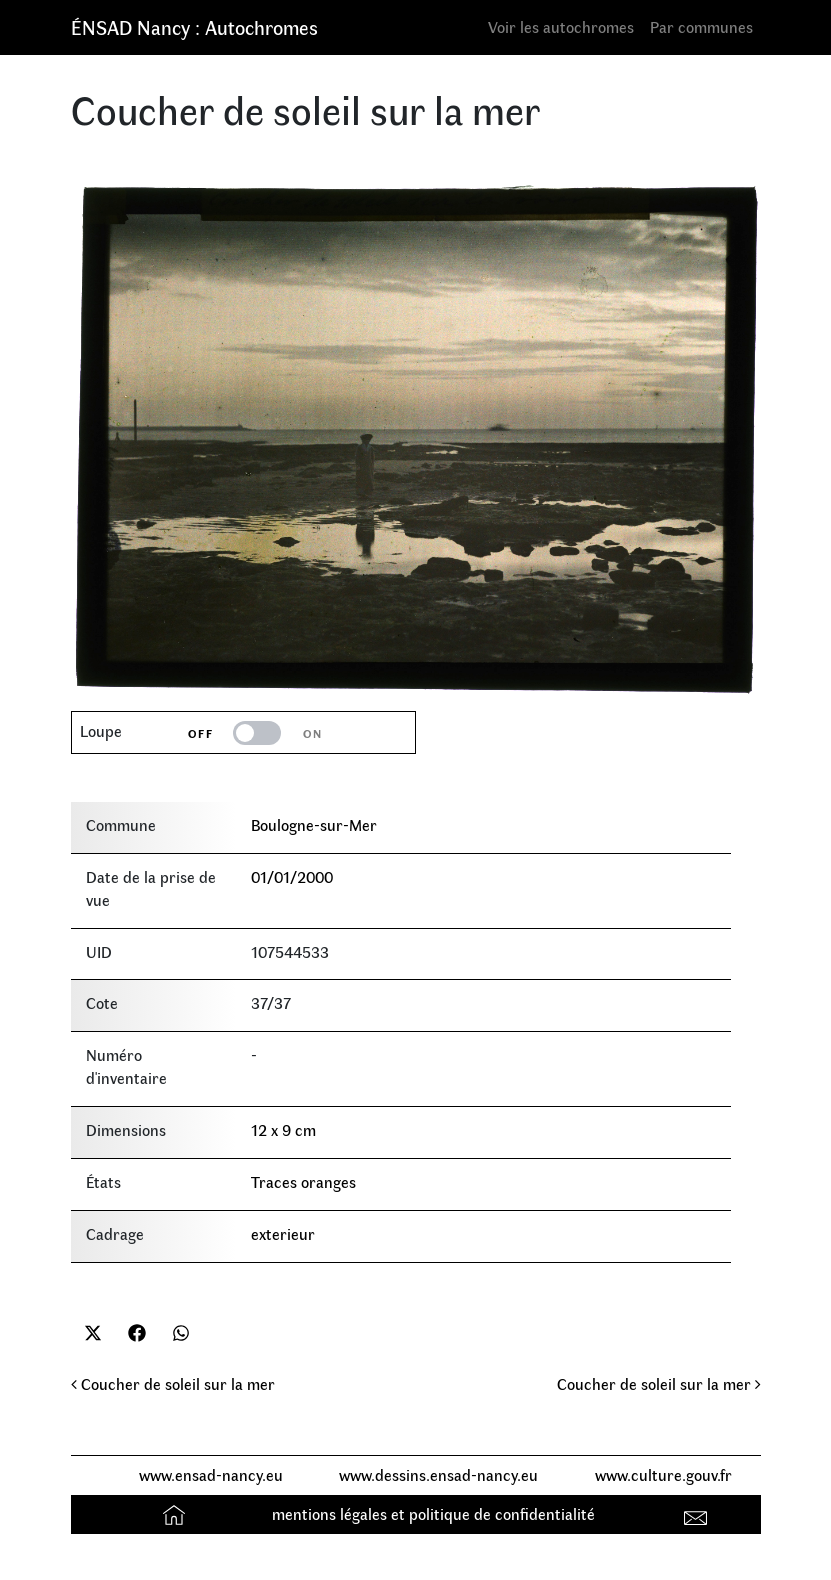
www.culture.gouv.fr (663, 1474)
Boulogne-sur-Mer (314, 824)
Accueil (176, 1513)
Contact (697, 1513)
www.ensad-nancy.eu (211, 1474)
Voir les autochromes (561, 26)
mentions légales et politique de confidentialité (433, 1513)
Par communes (701, 26)
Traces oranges (303, 1181)
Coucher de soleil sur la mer (173, 1383)
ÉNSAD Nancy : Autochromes (194, 26)
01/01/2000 (292, 876)
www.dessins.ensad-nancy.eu (438, 1474)
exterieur (283, 1233)
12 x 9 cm (283, 1129)
